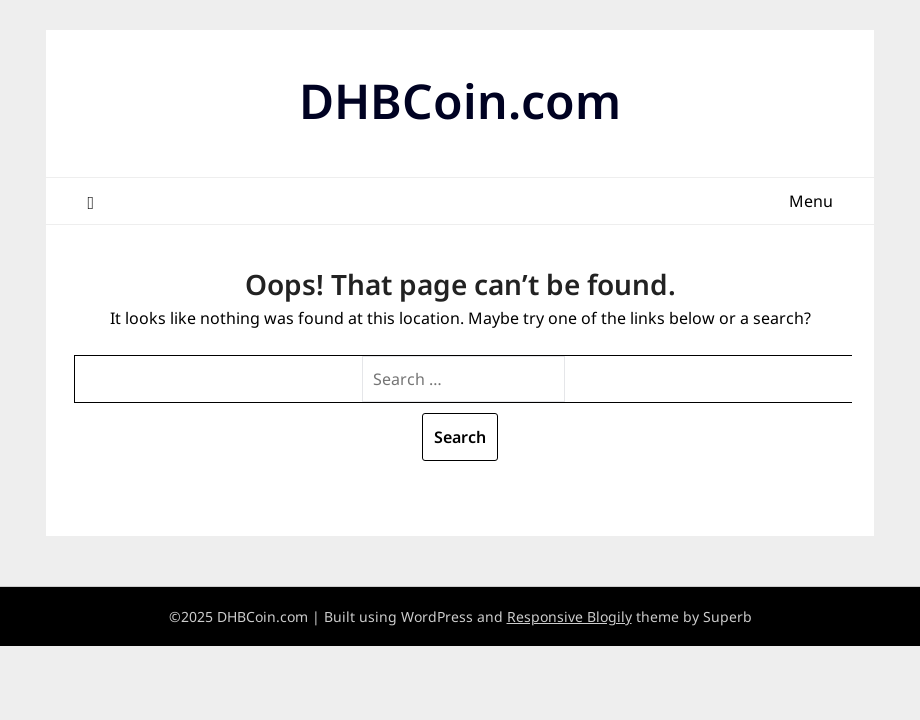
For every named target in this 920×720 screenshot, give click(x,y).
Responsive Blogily (569, 616)
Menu (811, 201)
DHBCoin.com (460, 100)
